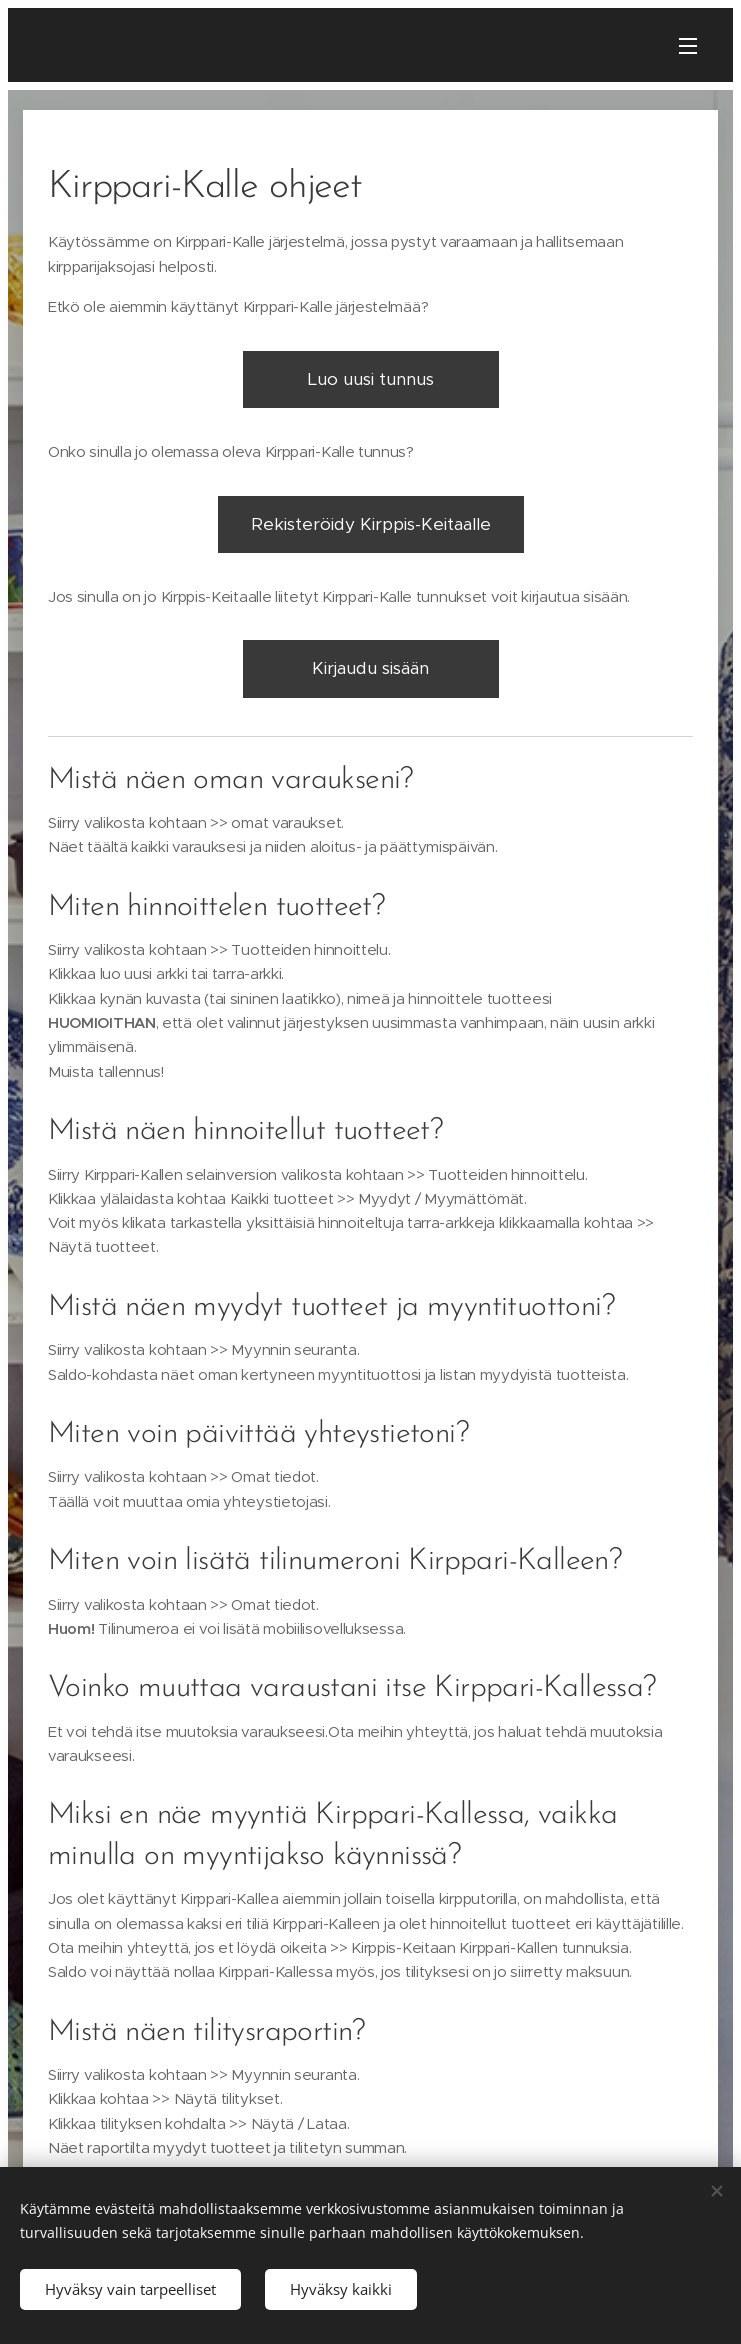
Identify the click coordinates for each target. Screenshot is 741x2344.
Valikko (688, 46)
